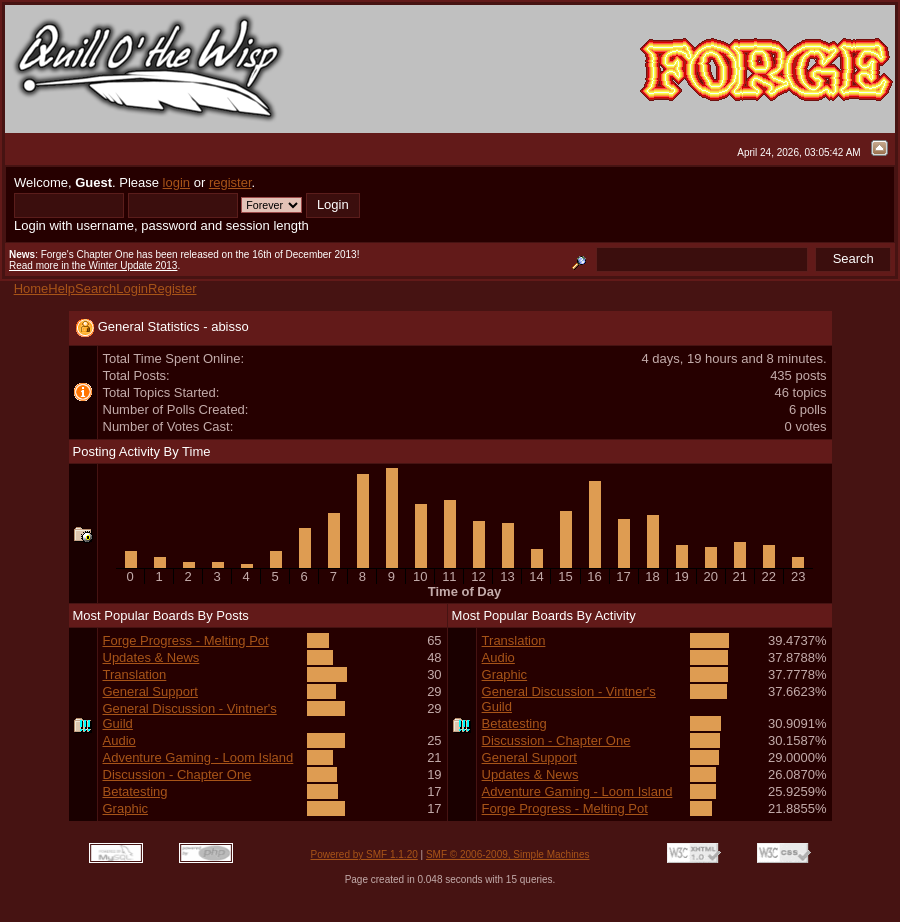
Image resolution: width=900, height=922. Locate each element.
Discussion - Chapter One (177, 774)
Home (31, 288)
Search (95, 288)
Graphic (126, 808)
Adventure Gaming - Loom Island (198, 757)
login (176, 182)
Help (61, 288)
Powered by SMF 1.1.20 (364, 854)
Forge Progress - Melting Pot (186, 640)
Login (132, 288)
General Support (150, 691)
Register (172, 288)
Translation (135, 674)
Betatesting (135, 791)
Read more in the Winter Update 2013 (93, 265)
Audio (119, 740)
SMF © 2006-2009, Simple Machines (508, 854)
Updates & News (151, 657)
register (230, 182)
